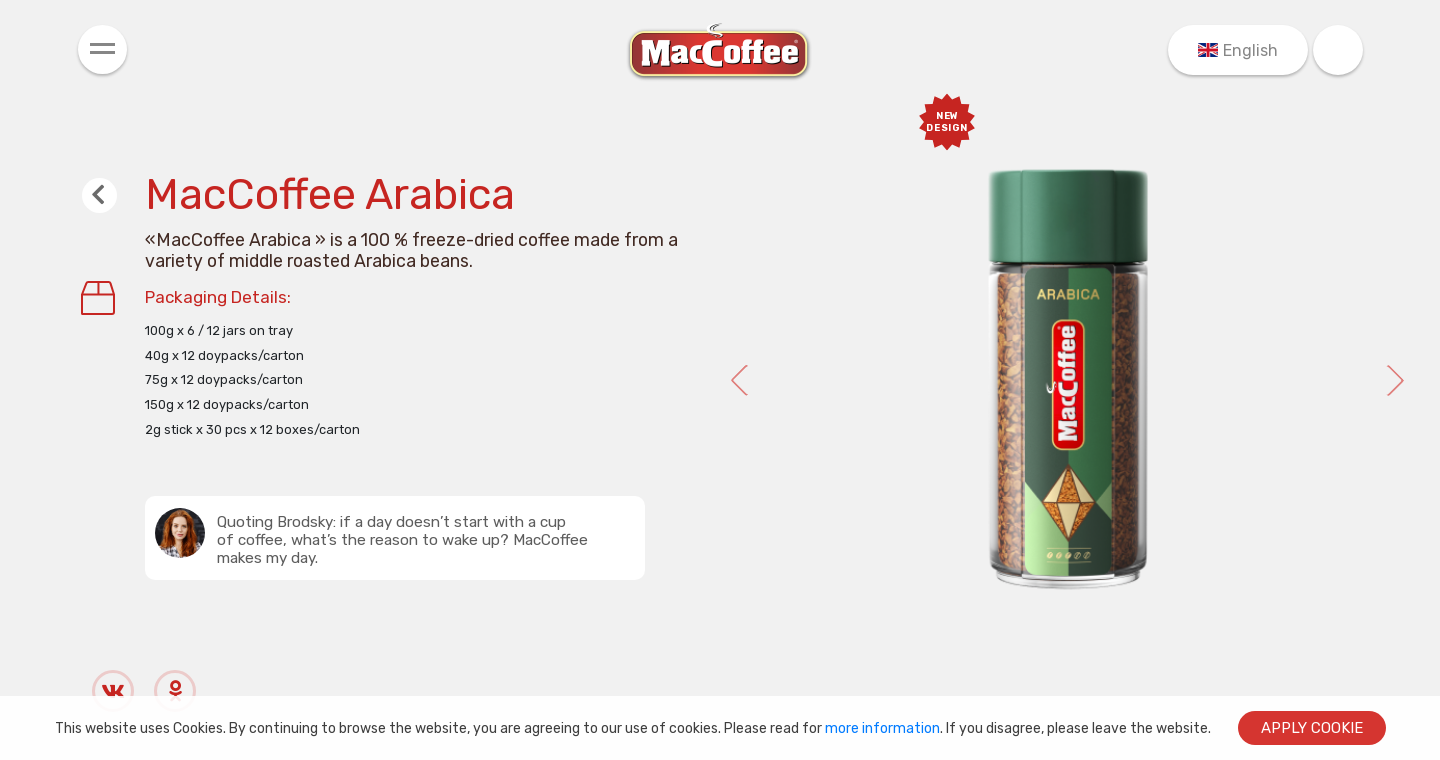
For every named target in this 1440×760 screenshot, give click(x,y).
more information (882, 728)
